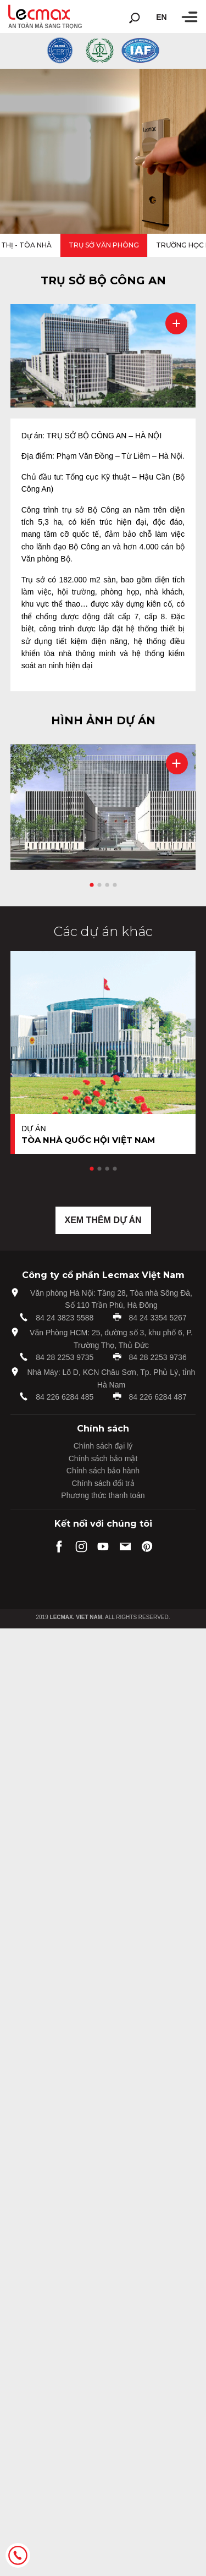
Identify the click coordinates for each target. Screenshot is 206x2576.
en (161, 17)
